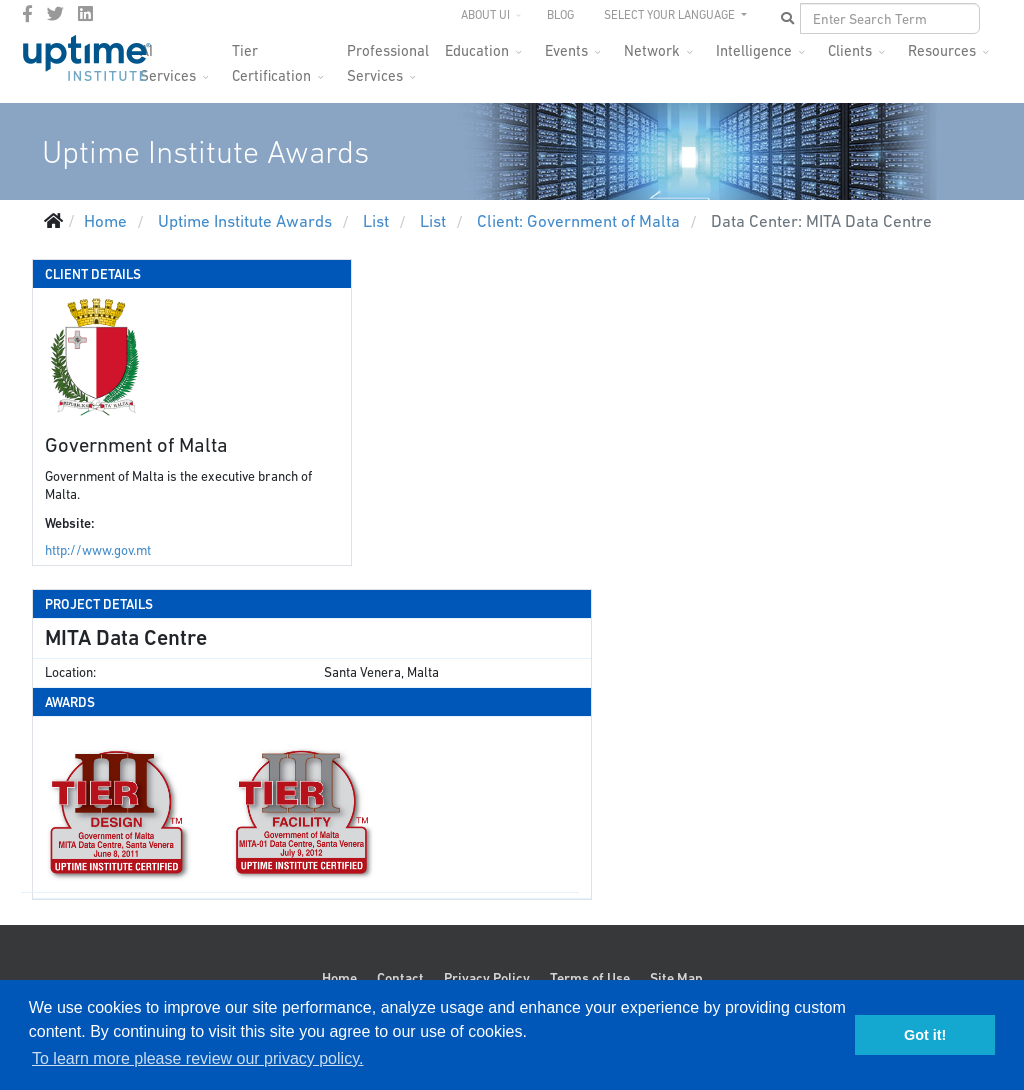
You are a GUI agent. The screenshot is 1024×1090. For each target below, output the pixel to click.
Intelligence (754, 50)
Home (339, 978)
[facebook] (27, 14)
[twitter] (55, 14)
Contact (400, 978)
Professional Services (388, 56)
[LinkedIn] (85, 14)
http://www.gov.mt (98, 550)
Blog (560, 15)
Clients (850, 50)
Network (652, 50)
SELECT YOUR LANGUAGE (671, 15)
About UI (485, 15)
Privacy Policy (487, 978)
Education (477, 50)
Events (566, 50)
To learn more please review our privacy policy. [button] (197, 1058)
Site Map (676, 978)
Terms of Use (590, 978)
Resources (942, 50)
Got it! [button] (925, 1035)
